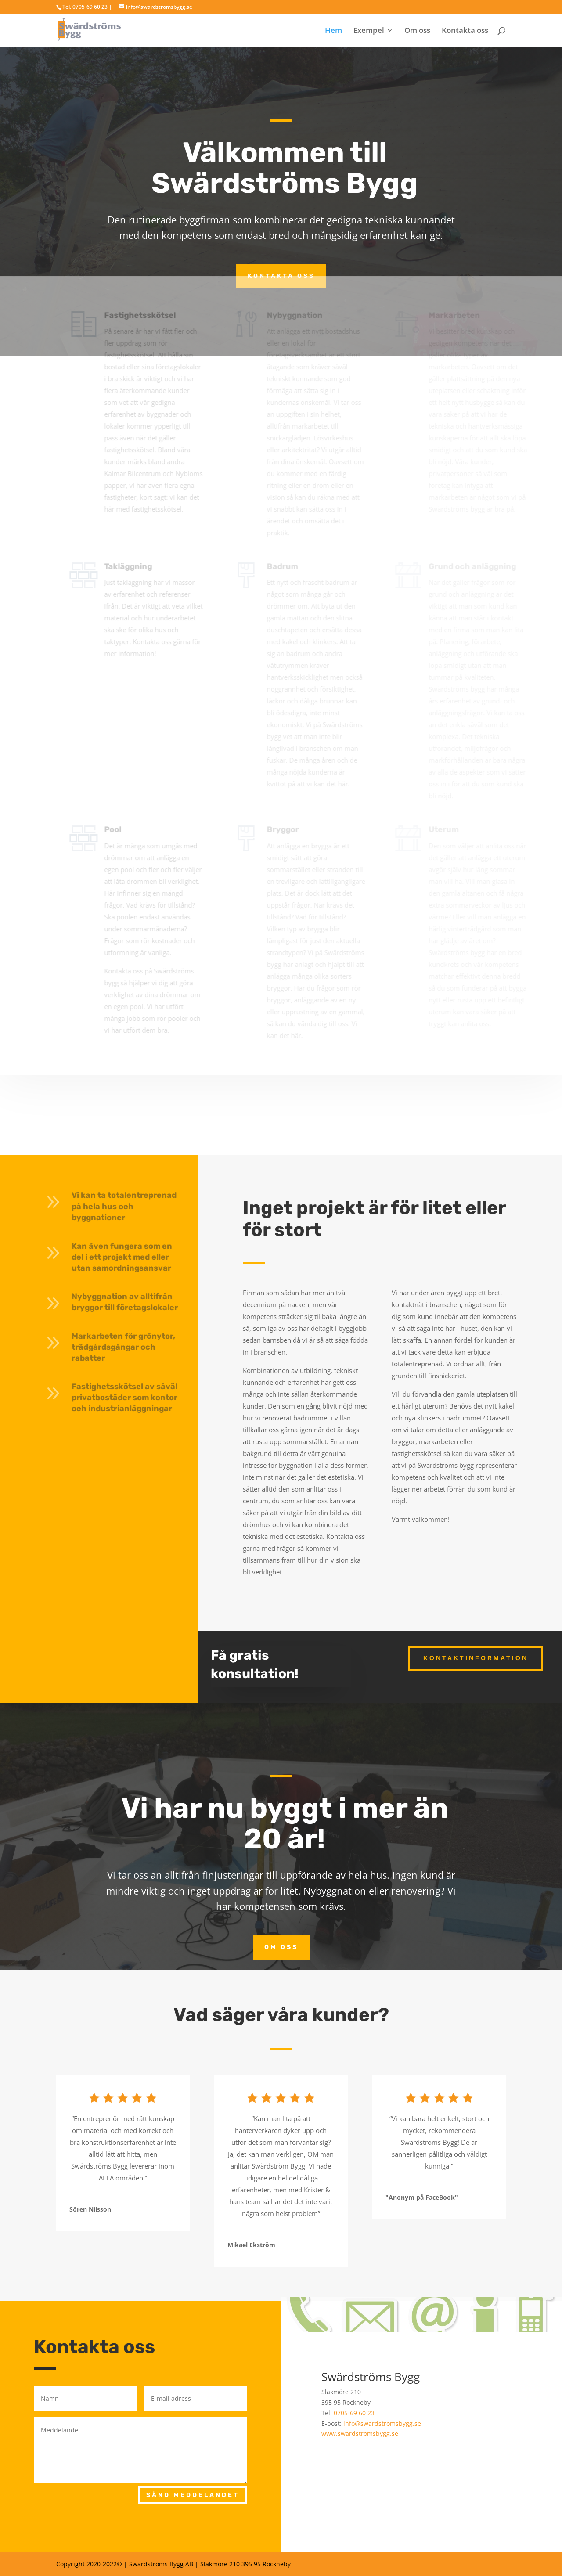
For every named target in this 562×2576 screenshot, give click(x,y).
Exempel (368, 31)
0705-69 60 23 (354, 2413)
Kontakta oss (465, 31)
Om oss (417, 31)
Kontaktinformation (475, 1657)
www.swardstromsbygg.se (359, 2433)
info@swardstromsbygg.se (382, 2423)
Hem (333, 31)
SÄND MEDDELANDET (192, 2495)
